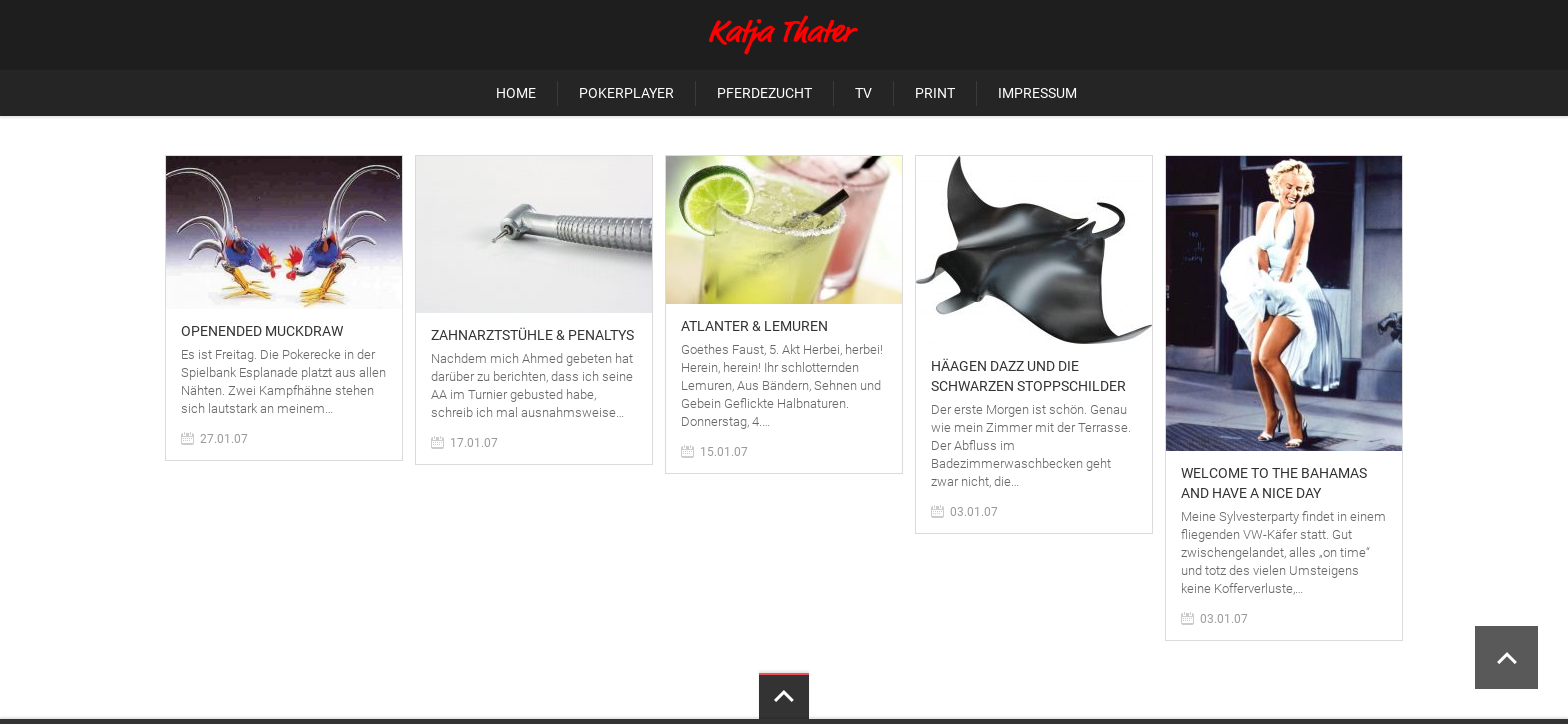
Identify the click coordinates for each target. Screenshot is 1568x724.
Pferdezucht (764, 93)
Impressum (1037, 93)
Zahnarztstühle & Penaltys (532, 335)
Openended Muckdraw (262, 331)
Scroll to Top (1506, 657)
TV (863, 93)
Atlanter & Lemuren (754, 326)
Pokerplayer (626, 93)
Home (516, 93)
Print (935, 93)
